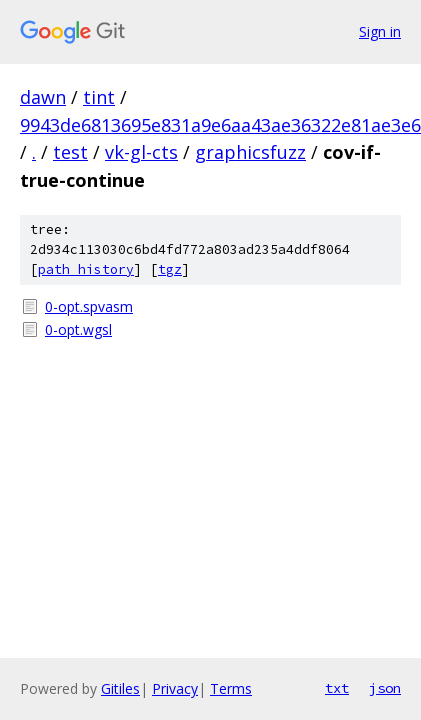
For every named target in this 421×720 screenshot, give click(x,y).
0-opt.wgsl (78, 329)
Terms (231, 688)
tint (99, 97)
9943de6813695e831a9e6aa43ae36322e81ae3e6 (220, 125)
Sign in (380, 31)
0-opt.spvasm (89, 306)
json (385, 688)
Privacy (175, 688)
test (70, 152)
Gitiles (120, 688)
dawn (43, 97)
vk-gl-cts (141, 152)
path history (86, 269)
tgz (170, 269)
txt (337, 688)
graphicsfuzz (250, 152)
